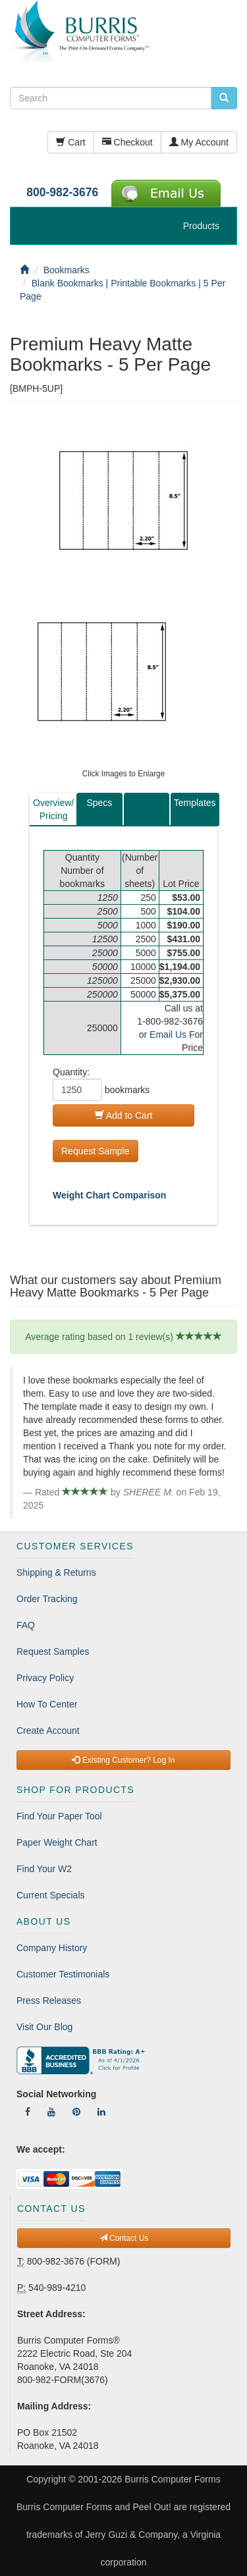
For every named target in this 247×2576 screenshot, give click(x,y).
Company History (51, 1948)
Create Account (48, 1730)
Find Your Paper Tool (59, 1816)
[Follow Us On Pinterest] (76, 2112)
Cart (70, 142)
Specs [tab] (99, 802)
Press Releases (48, 2000)
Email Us (168, 1034)
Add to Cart (124, 1115)
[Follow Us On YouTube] (51, 2112)
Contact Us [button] (124, 2238)
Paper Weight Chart (56, 1842)
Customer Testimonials (62, 1974)
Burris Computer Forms (172, 2479)
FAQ (25, 1625)
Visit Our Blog (44, 2027)
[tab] (146, 809)
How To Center (46, 1704)
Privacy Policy (45, 1678)
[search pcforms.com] (224, 98)
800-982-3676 (62, 192)
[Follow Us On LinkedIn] (101, 2112)
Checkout (127, 142)
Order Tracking (47, 1599)
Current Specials (50, 1895)
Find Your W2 (44, 1869)
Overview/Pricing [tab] (53, 809)
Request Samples (53, 1651)
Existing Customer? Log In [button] (123, 1760)
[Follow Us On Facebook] (27, 2112)
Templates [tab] (195, 802)
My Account (199, 142)
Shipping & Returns (56, 1572)
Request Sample (95, 1151)
